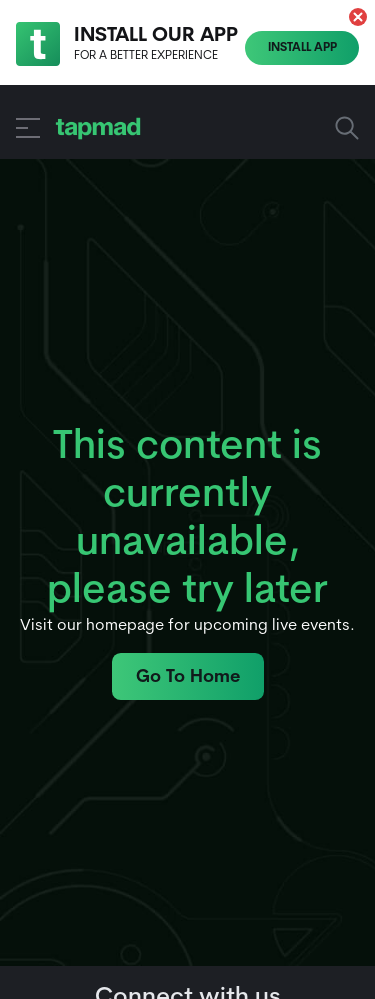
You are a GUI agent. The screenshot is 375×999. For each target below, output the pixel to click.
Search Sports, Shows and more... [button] (347, 128)
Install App (302, 48)
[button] (358, 17)
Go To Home (188, 677)
